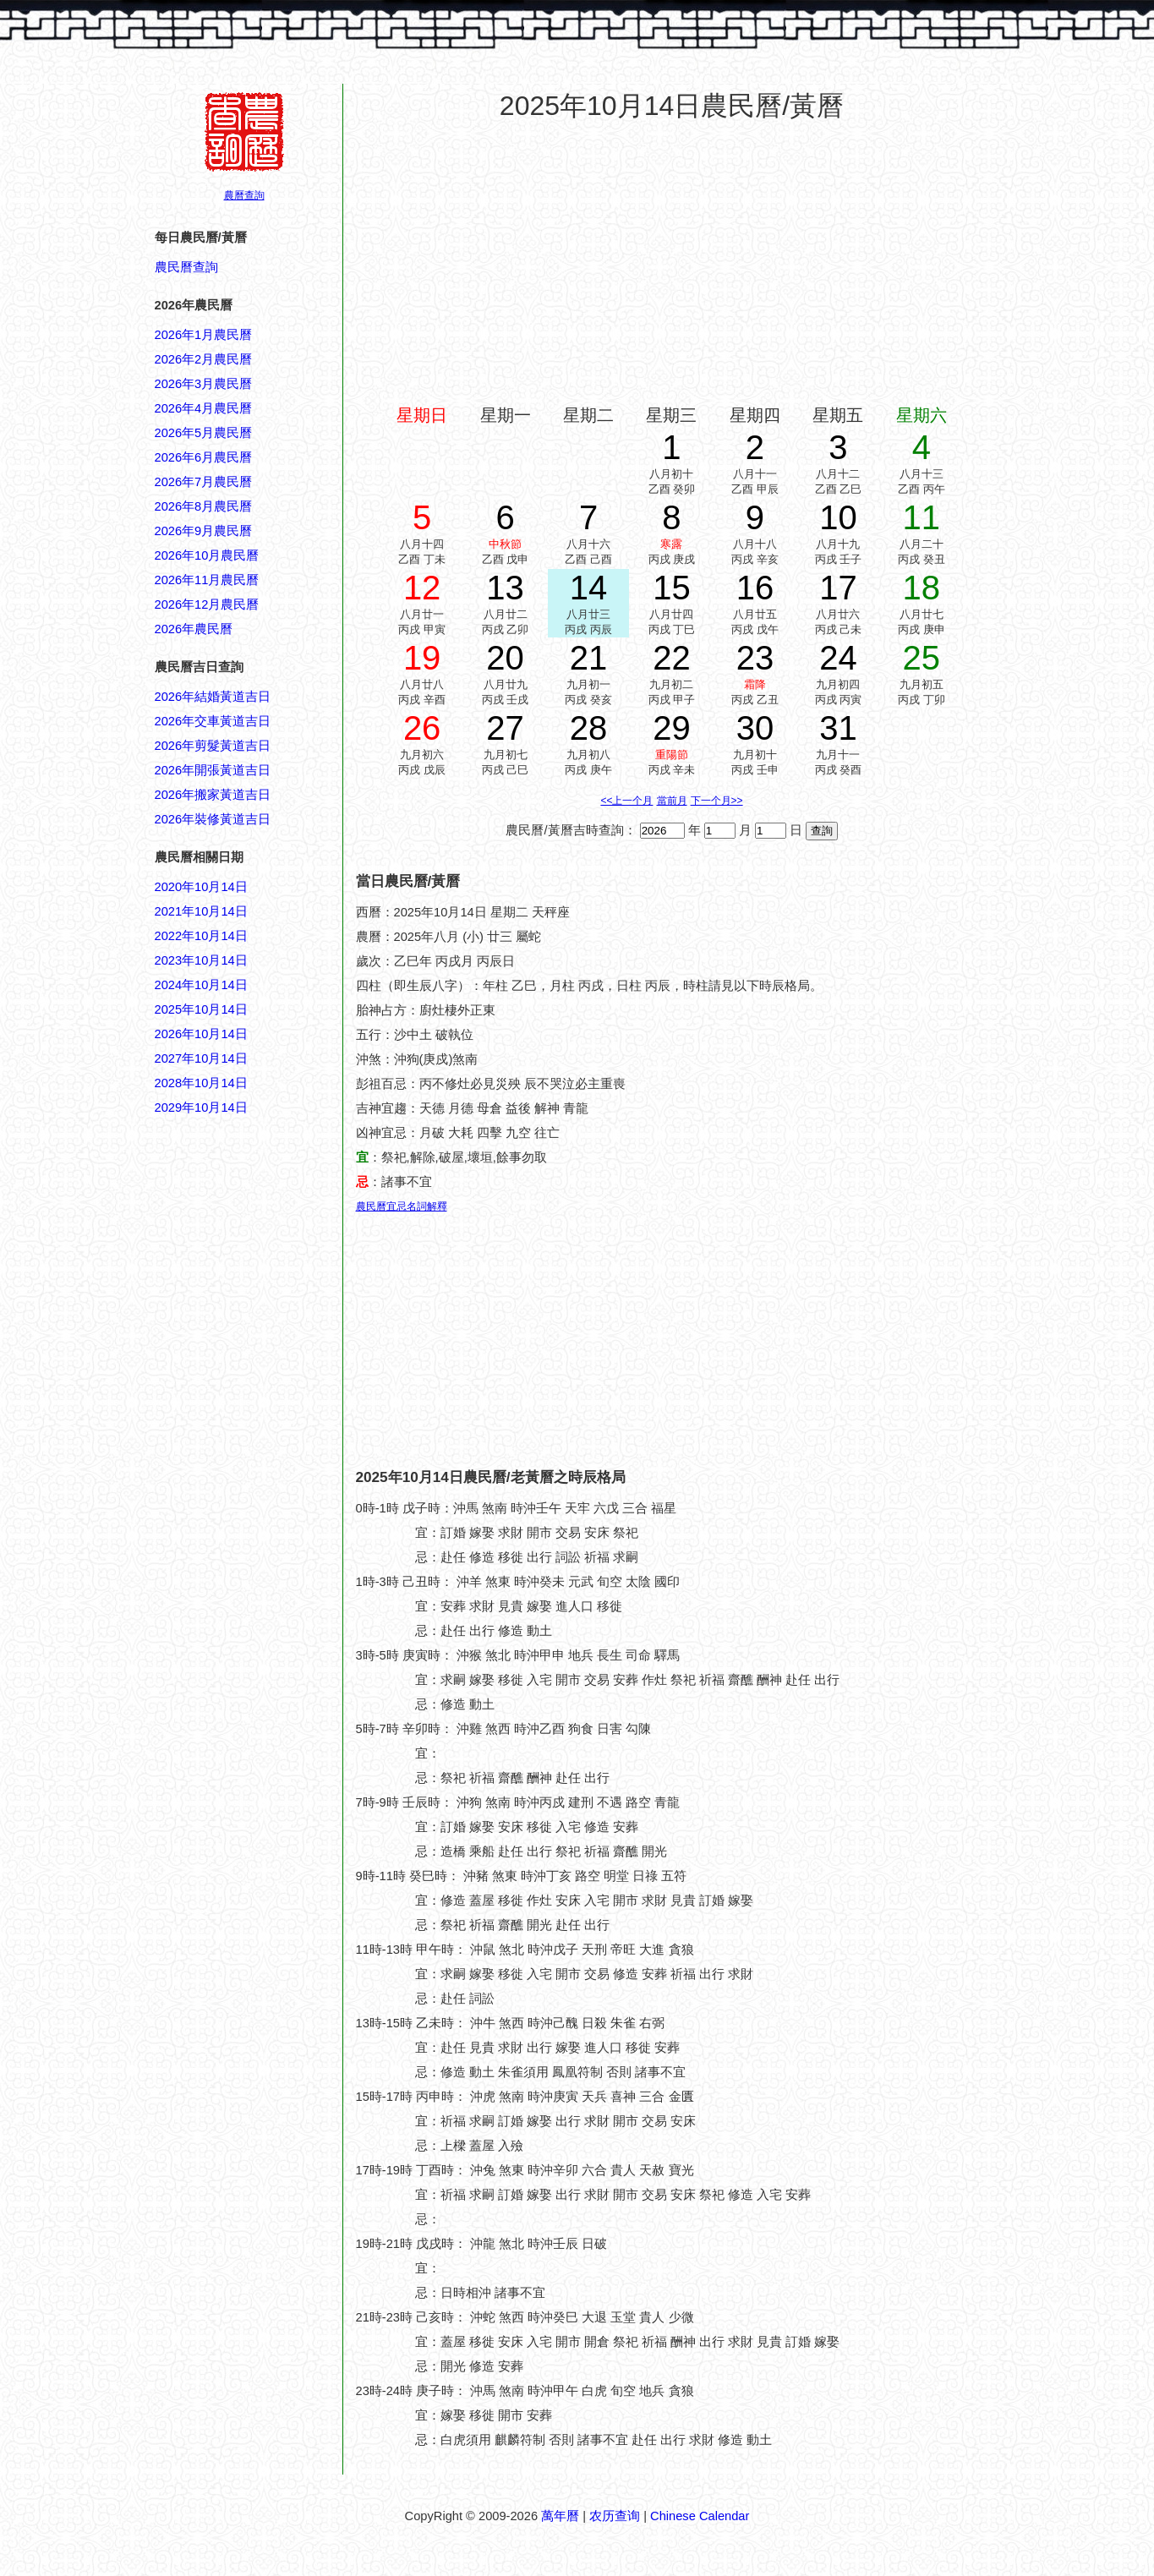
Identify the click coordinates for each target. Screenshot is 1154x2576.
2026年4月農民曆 (204, 408)
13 (505, 587)
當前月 (672, 801)
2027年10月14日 (201, 1058)
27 (505, 728)
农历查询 (614, 2516)
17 (838, 587)
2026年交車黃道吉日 (213, 721)
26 (422, 728)
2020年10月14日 (201, 887)
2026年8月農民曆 (204, 506)
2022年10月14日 (201, 936)
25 (922, 657)
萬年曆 (560, 2516)
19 (422, 657)
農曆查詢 (244, 195)
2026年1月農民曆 (204, 335)
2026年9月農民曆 (204, 531)
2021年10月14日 (201, 911)
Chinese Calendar (699, 2516)
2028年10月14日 (201, 1083)
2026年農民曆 (194, 629)
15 (672, 587)
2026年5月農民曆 (204, 433)
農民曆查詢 (186, 267)
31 (838, 728)
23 (755, 657)
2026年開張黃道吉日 (213, 770)
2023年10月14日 (201, 960)
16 (755, 587)
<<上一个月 (626, 801)
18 (922, 587)
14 (589, 587)
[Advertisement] (222, 1927)
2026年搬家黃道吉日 (213, 794)
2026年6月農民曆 (204, 457)
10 (838, 517)
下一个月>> (717, 801)
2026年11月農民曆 (207, 580)
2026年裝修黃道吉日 (213, 819)
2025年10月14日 (201, 1009)
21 (589, 657)
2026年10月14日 (201, 1034)
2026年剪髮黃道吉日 (213, 745)
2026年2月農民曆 (204, 359)
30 (755, 728)
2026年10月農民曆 (207, 555)
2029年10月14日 (201, 1107)
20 (505, 657)
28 (589, 728)
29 (672, 728)
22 (672, 657)
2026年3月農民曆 (204, 384)
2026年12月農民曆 (207, 604)
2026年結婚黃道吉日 (213, 696)
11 (922, 517)
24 (838, 657)
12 (422, 587)
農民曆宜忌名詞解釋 (401, 1206)
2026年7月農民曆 (204, 482)
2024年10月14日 (201, 985)
